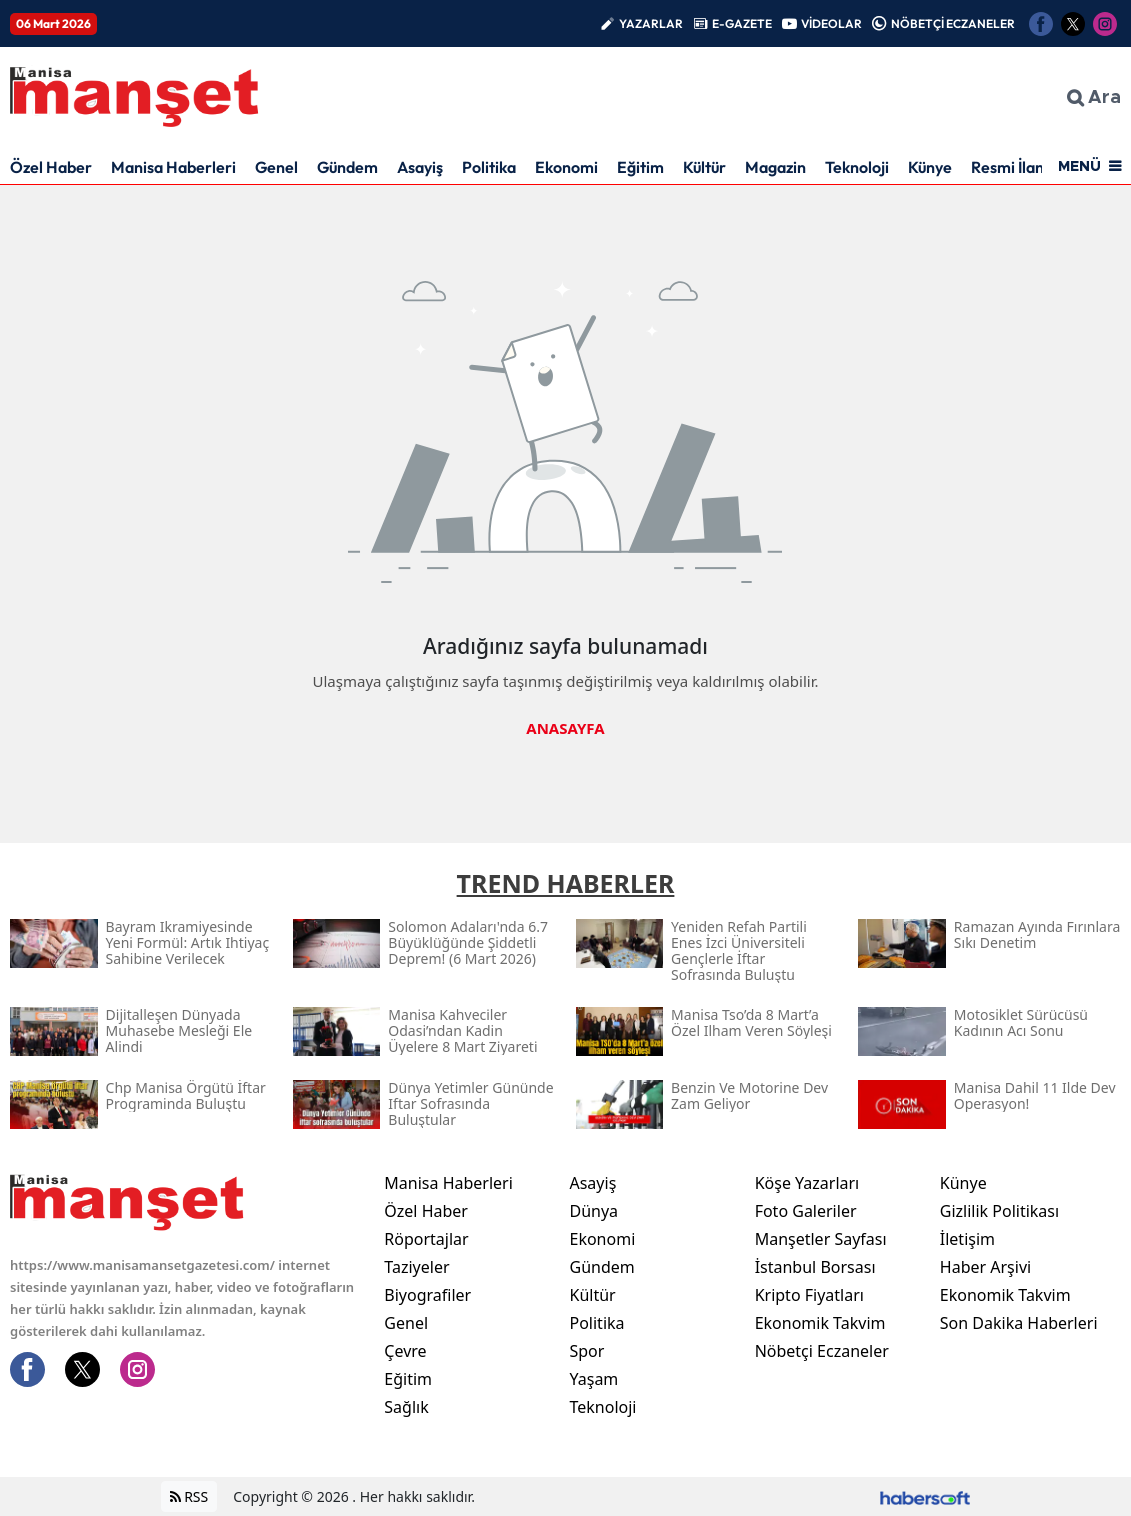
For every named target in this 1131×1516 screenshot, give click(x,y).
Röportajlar (426, 1239)
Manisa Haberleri (173, 167)
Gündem (347, 167)
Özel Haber (51, 167)
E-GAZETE (742, 23)
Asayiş (420, 167)
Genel (276, 167)
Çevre (405, 1351)
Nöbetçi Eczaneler (822, 1351)
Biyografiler (427, 1295)
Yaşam (593, 1379)
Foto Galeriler (806, 1211)
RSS (189, 1496)
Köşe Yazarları (807, 1183)
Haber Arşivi (985, 1267)
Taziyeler (416, 1267)
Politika (489, 167)
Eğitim (640, 167)
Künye (930, 167)
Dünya (593, 1211)
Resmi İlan (1007, 167)
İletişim (967, 1239)
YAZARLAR (651, 23)
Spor (586, 1351)
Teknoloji (857, 167)
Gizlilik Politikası (999, 1211)
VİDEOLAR (831, 23)
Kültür (704, 167)
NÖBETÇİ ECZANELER (953, 23)
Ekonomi (566, 167)
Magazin (775, 167)
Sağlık (406, 1407)
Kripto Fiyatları (809, 1295)
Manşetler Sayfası (821, 1239)
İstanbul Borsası (815, 1267)
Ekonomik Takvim (820, 1323)
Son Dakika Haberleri (1019, 1323)
